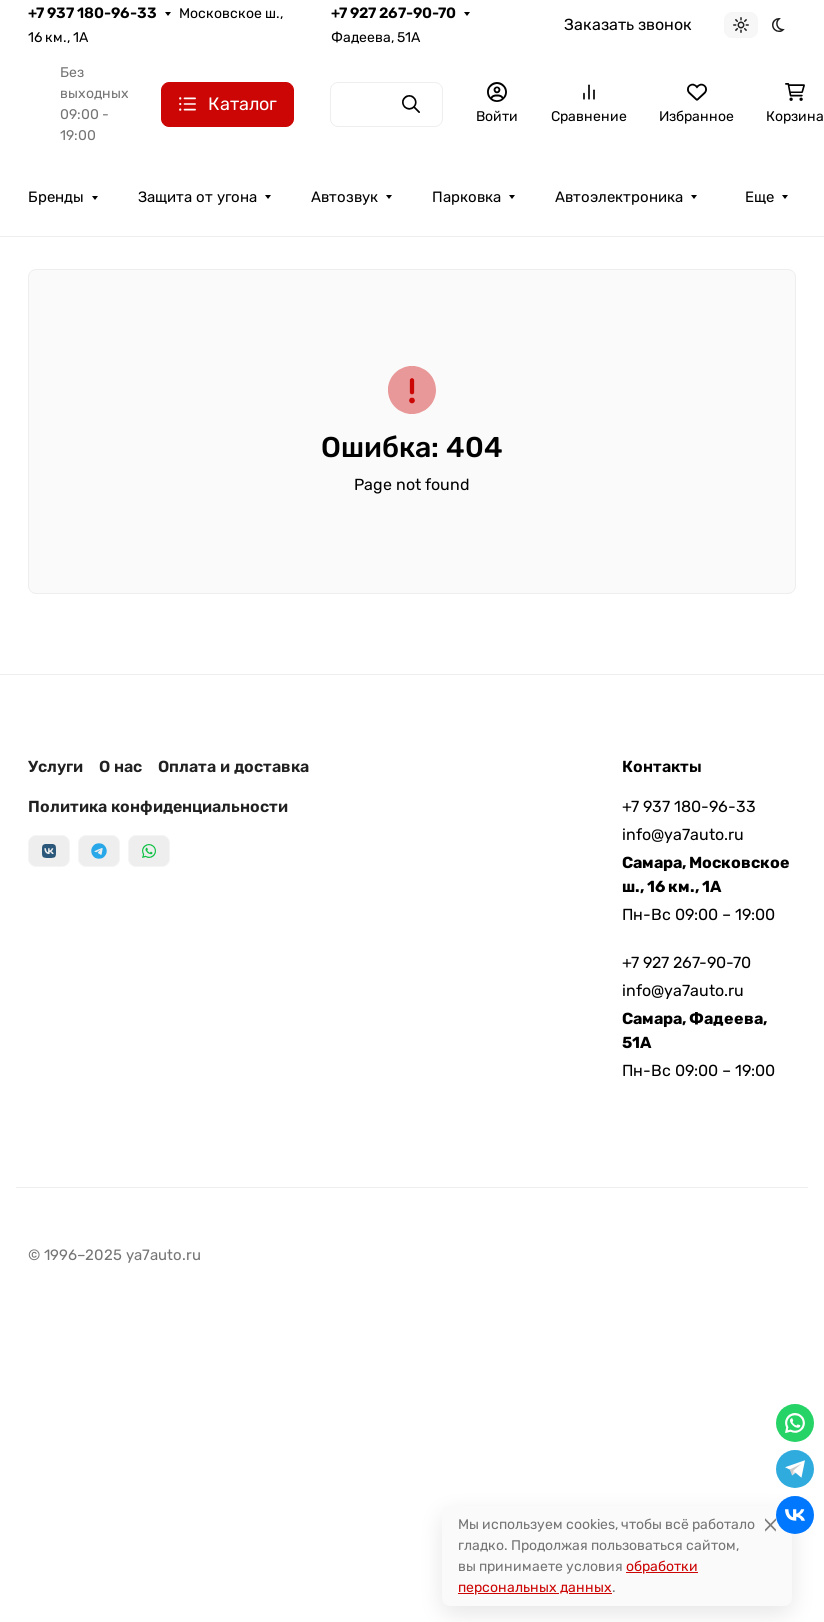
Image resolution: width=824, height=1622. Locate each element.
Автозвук (344, 197)
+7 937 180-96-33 (92, 13)
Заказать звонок (628, 24)
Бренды (56, 197)
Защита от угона (197, 197)
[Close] (770, 1524)
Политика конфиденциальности (158, 806)
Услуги (55, 766)
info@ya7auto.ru (683, 834)
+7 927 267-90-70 (393, 13)
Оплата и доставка (233, 766)
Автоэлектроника (619, 197)
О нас (120, 766)
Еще (759, 197)
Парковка (466, 197)
